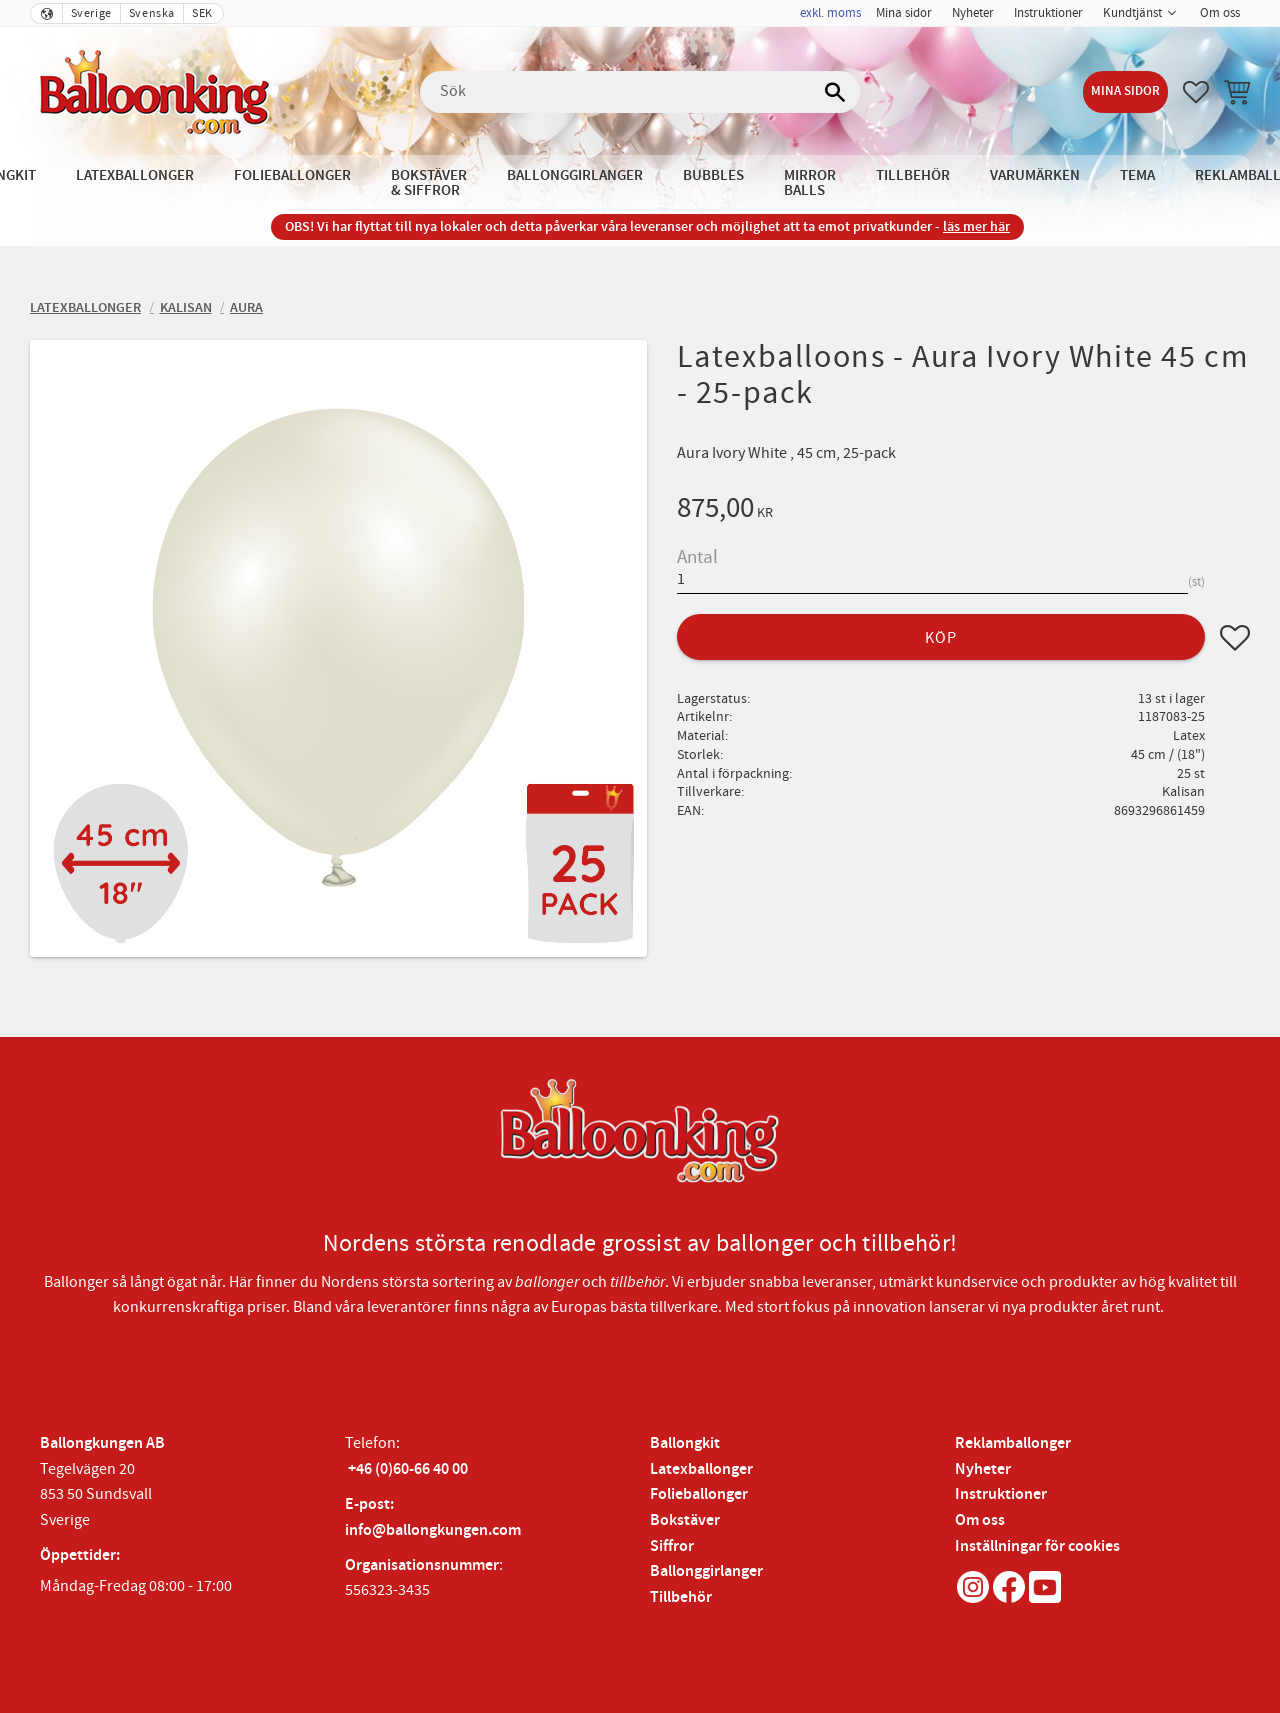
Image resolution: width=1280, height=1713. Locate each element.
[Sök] (835, 92)
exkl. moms (830, 13)
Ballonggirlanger (706, 1571)
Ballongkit (685, 1443)
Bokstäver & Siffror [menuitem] (429, 183)
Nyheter (983, 1469)
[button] (1196, 92)
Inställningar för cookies (1037, 1546)
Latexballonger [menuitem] (135, 175)
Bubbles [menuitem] (713, 175)
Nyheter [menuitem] (973, 13)
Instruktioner (1001, 1494)
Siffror (672, 1546)
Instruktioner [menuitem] (1048, 13)
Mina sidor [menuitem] (904, 13)
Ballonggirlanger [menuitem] (575, 175)
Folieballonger (699, 1494)
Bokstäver (685, 1520)
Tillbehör (681, 1597)
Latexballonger (701, 1469)
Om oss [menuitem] (1220, 13)
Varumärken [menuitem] (1035, 175)
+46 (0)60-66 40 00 (408, 1469)
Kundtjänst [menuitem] (1132, 13)
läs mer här (976, 226)
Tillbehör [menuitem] (913, 175)
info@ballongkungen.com (433, 1530)
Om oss (980, 1520)
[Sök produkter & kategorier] (640, 92)
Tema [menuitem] (1137, 175)
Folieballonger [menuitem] (292, 175)
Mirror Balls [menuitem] (810, 183)
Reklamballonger (1013, 1443)
